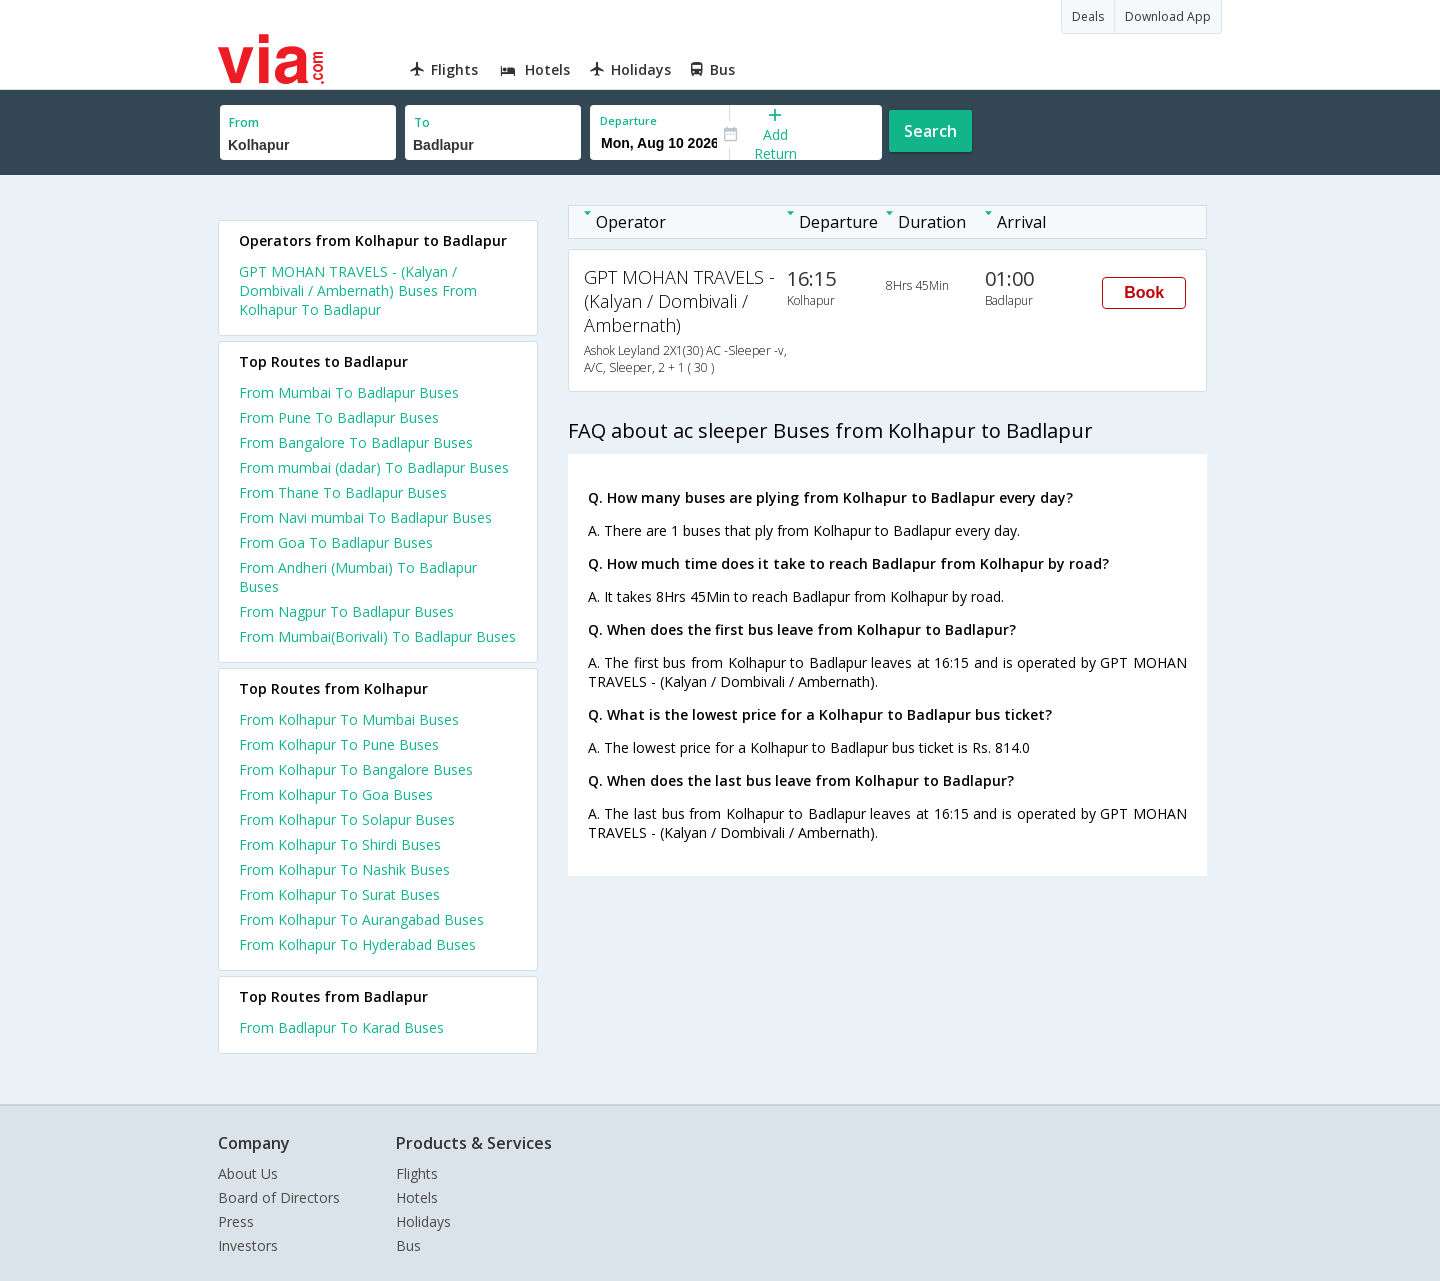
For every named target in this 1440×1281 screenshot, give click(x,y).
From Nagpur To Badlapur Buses (346, 611)
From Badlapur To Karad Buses (341, 1027)
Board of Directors (279, 1197)
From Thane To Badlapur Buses (343, 492)
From (244, 122)
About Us (248, 1173)
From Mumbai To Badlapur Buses (349, 392)
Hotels (417, 1197)
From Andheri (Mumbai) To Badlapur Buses (358, 577)
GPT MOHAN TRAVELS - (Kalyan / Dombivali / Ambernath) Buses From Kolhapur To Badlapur (358, 290)
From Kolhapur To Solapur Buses (347, 819)
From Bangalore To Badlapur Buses (356, 442)
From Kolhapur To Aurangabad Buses (361, 919)
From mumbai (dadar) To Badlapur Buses (374, 467)
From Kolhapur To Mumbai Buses (349, 719)
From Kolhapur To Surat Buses (339, 894)
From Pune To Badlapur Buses (339, 417)
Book (1144, 292)
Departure (628, 120)
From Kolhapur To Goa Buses (336, 794)
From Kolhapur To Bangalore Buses (356, 769)
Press (236, 1221)
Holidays (423, 1221)
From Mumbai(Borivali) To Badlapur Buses (377, 636)
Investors (248, 1245)
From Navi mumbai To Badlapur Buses (365, 517)
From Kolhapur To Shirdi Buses (340, 844)
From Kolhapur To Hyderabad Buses (357, 944)
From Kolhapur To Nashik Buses (344, 869)
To (422, 122)
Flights (417, 1173)
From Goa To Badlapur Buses (336, 542)
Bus (408, 1245)
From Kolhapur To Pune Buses (339, 744)
